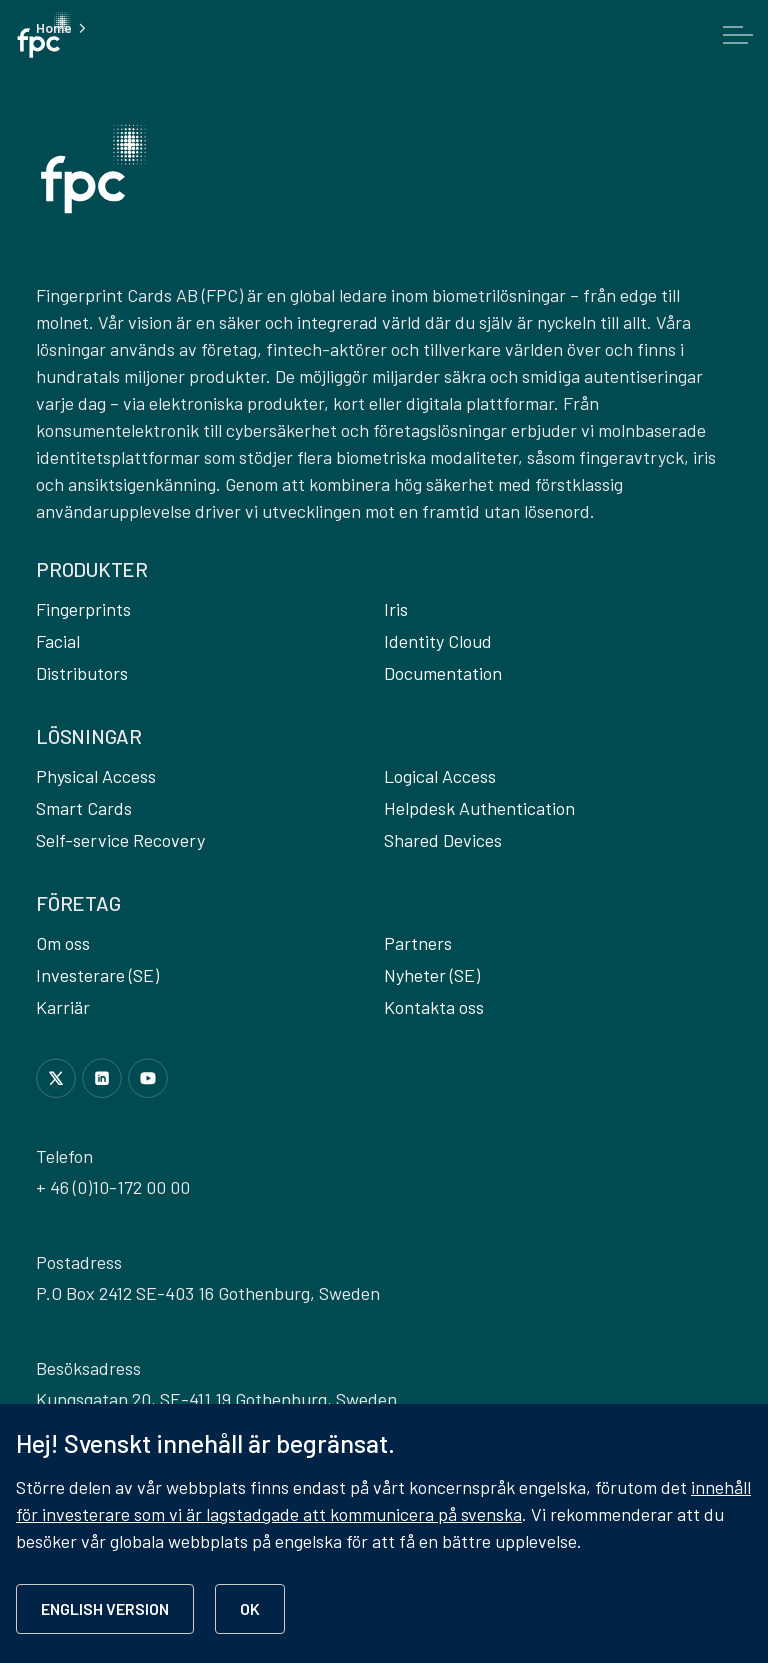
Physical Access (96, 776)
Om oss (63, 943)
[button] (93, 169)
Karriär (63, 1007)
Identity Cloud (438, 641)
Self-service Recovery (120, 840)
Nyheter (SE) (432, 975)
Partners (418, 943)
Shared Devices (443, 840)
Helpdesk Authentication (479, 808)
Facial (58, 641)
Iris (396, 609)
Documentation (443, 673)
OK (250, 1608)
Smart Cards (84, 808)
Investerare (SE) (97, 975)
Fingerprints (83, 609)
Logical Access (440, 776)
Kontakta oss (434, 1007)
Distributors (82, 673)
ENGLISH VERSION (105, 1608)
